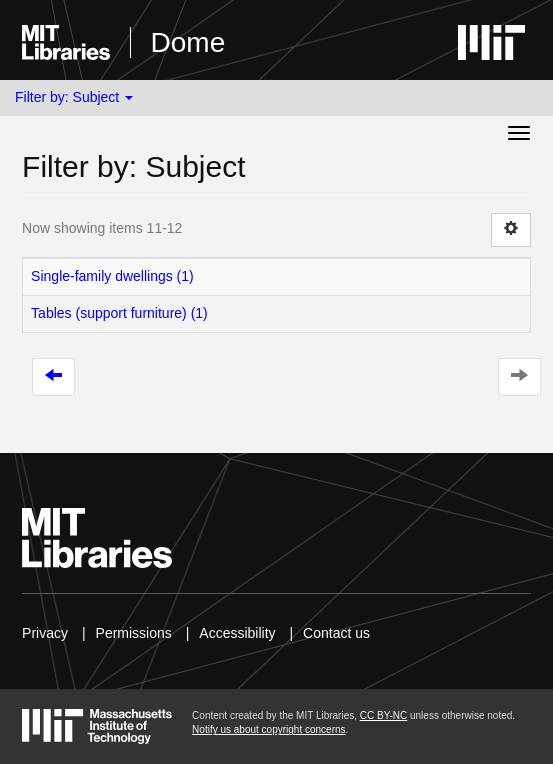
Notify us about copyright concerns (268, 729)
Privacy (45, 633)
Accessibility (237, 633)
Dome (188, 42)
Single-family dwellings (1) (112, 276)
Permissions (134, 633)
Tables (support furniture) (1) (119, 313)
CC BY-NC (383, 715)
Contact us (336, 633)
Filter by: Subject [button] (74, 97)
